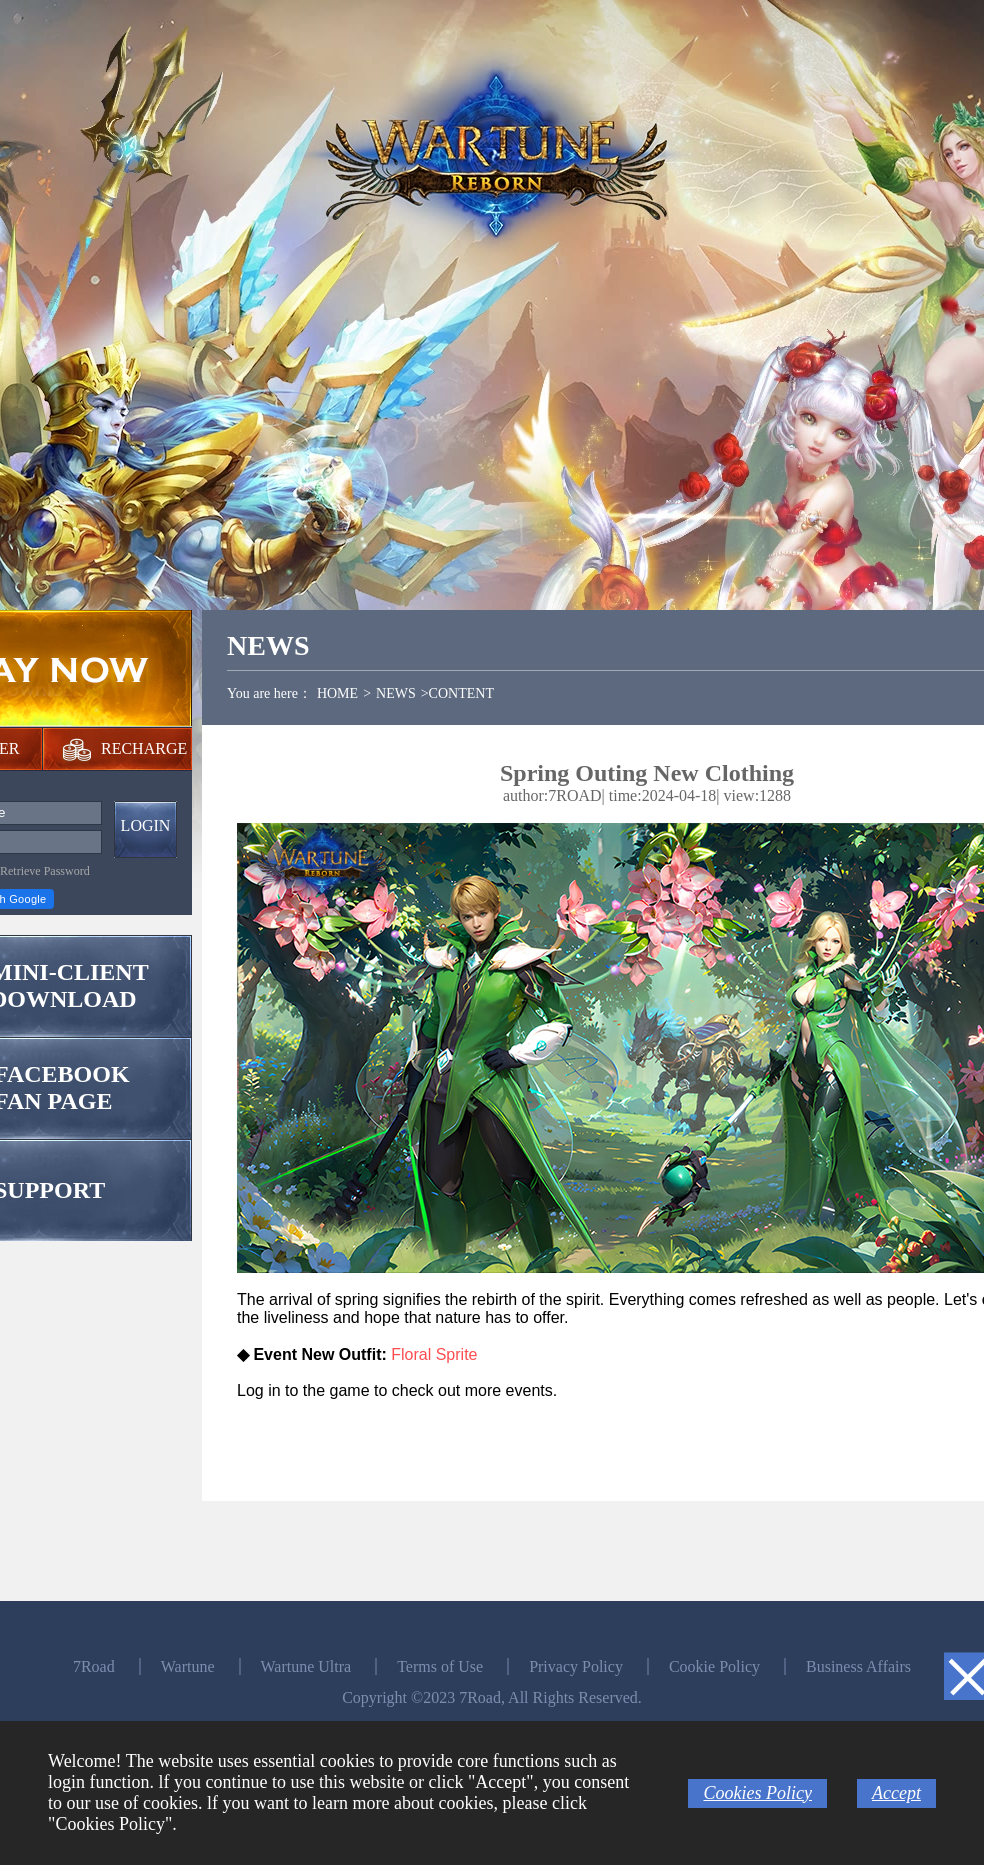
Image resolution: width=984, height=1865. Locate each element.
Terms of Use (440, 1666)
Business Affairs (858, 1666)
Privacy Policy (576, 1666)
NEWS (396, 693)
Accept (896, 1793)
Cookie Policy (714, 1666)
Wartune (188, 1666)
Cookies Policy (757, 1793)
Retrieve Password (45, 871)
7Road (94, 1666)
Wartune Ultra (306, 1666)
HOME (337, 693)
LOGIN (146, 825)
